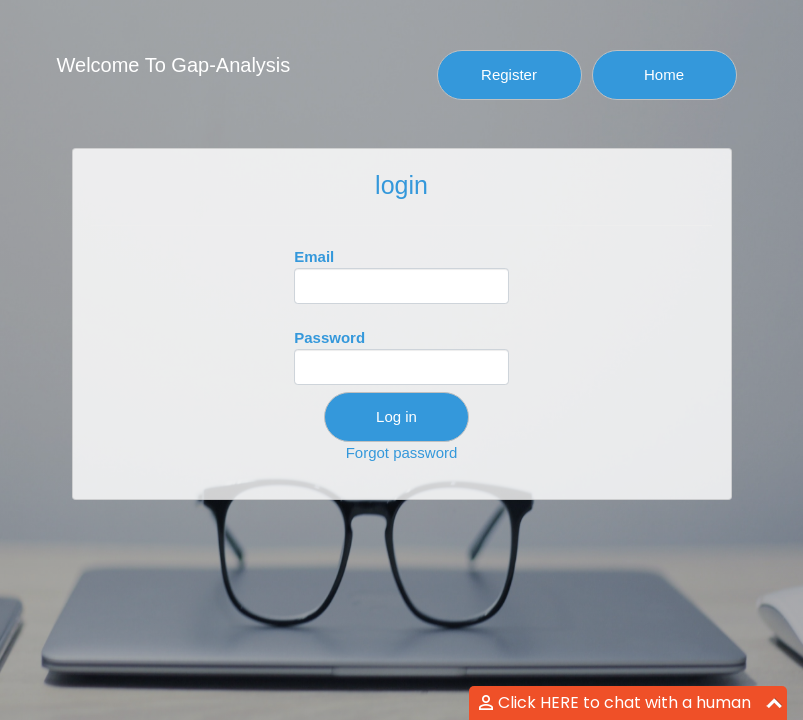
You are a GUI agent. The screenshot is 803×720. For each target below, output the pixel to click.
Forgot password (402, 452)
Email (401, 276)
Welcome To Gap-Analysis (174, 65)
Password (401, 357)
